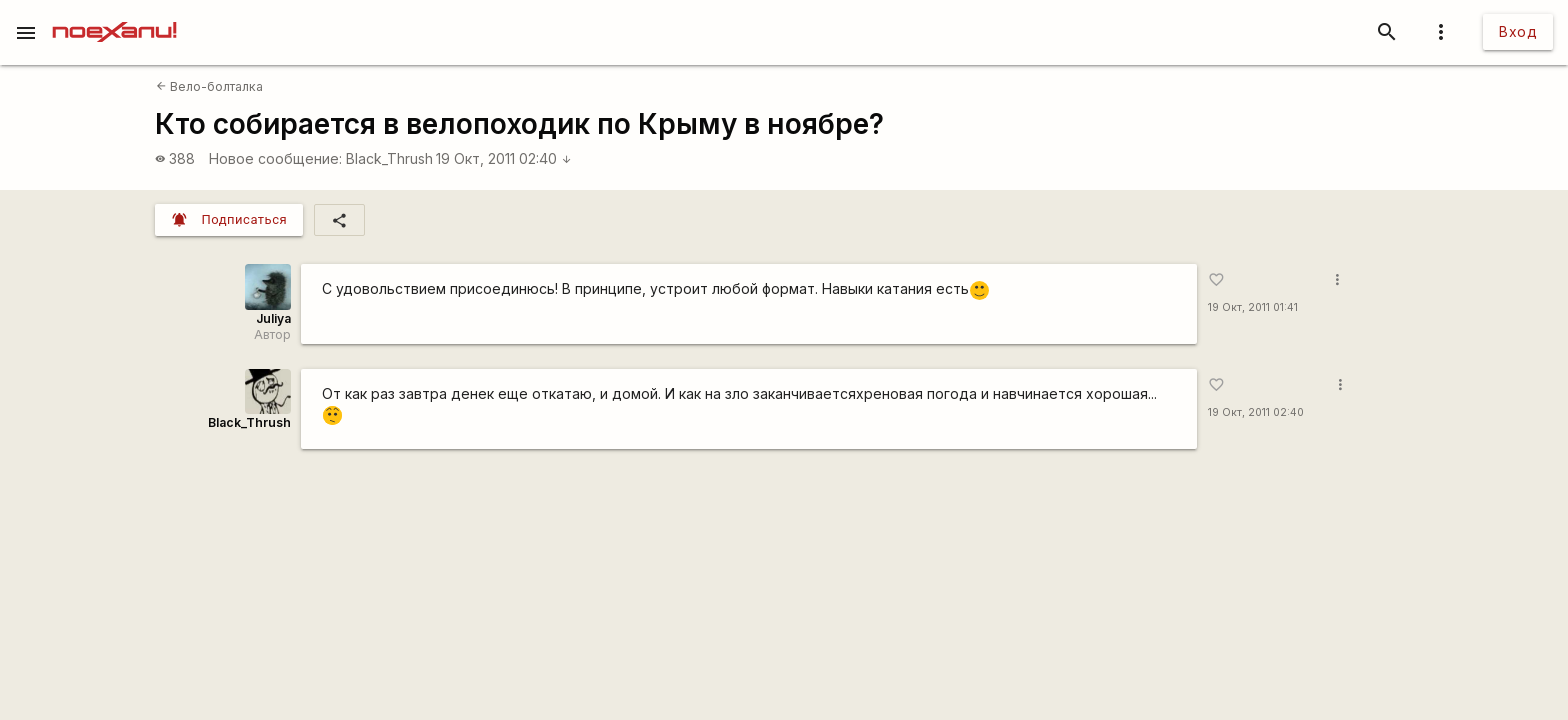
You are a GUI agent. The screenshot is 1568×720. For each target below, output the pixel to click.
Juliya (273, 318)
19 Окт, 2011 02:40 (504, 158)
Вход (1518, 31)
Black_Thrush (389, 158)
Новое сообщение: (275, 158)
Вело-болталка (209, 86)
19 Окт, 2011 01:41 (1253, 307)
